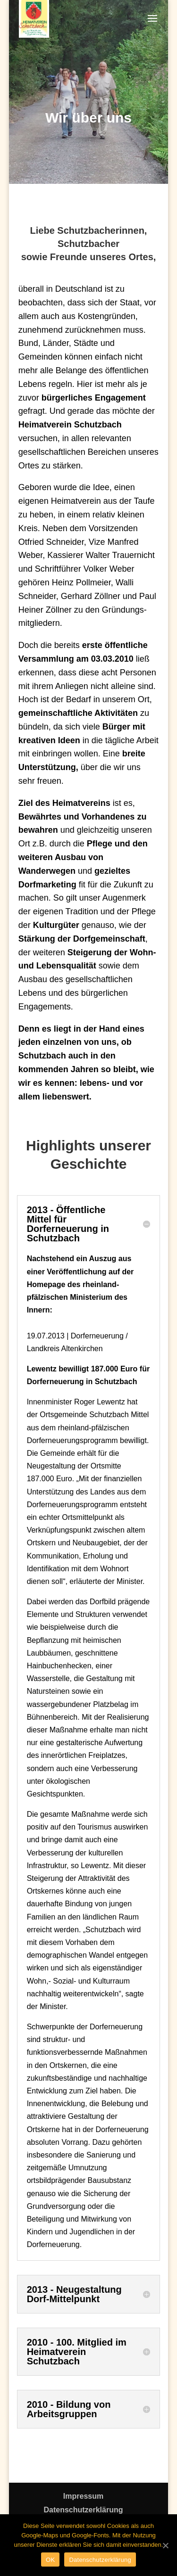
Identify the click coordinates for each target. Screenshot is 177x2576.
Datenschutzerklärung (83, 2510)
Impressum (83, 2496)
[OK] (165, 2545)
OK (50, 2559)
